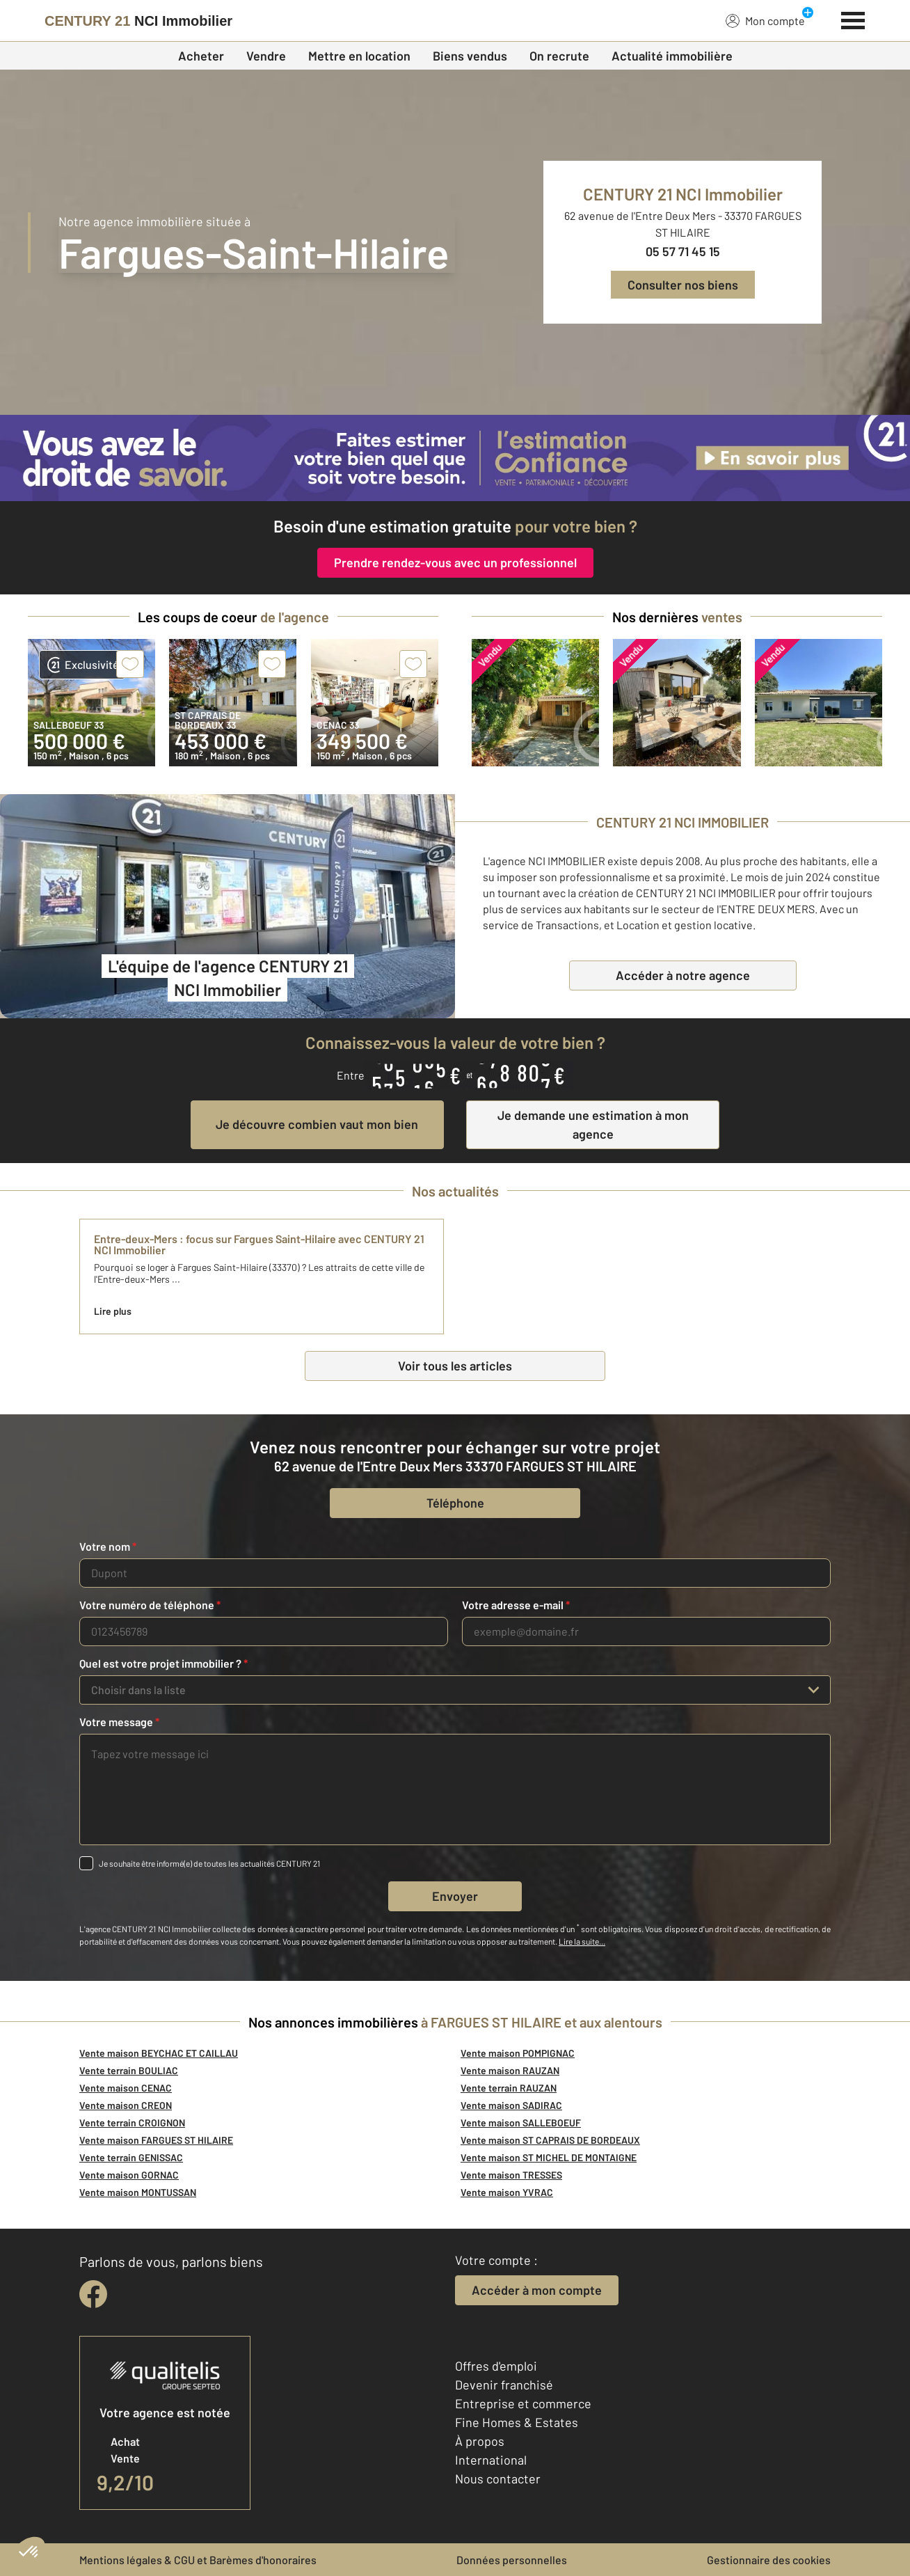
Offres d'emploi (496, 2365)
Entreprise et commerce (523, 2403)
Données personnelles (511, 2559)
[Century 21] (138, 21)
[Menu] (853, 18)
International (491, 2459)
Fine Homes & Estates (516, 2422)
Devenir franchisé (504, 2384)
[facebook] (93, 2294)
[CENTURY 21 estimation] (455, 458)
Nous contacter (498, 2478)
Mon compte (765, 20)
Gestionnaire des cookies (769, 2559)
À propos (479, 2441)
